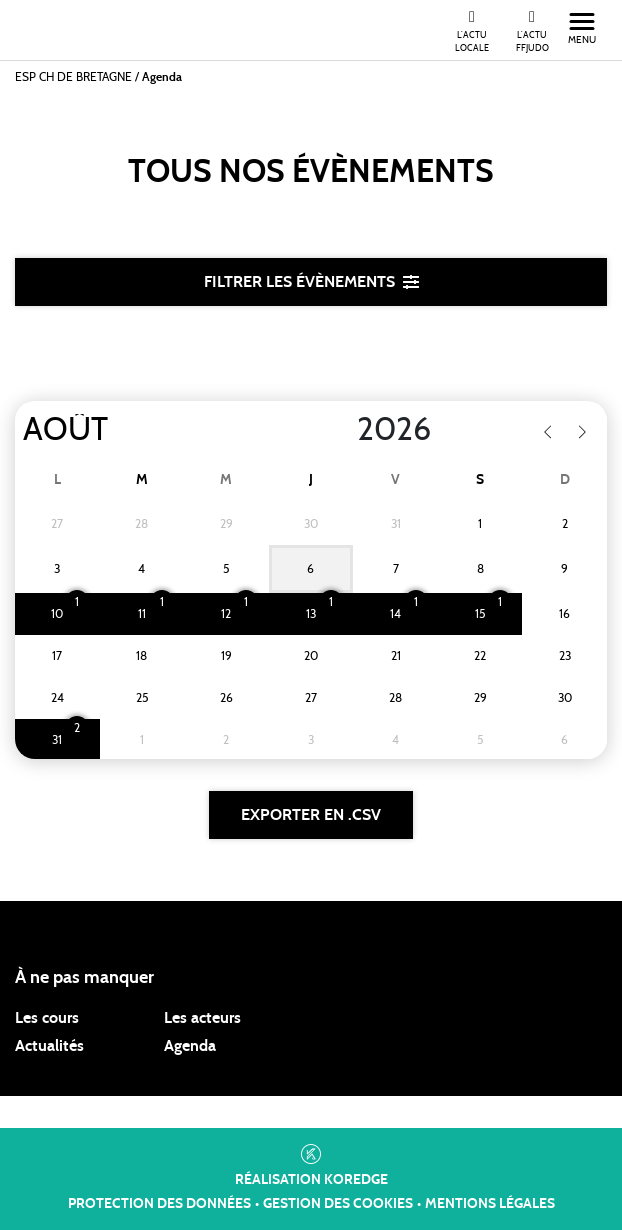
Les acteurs (202, 1018)
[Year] (341, 430)
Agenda (190, 1046)
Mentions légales (490, 1204)
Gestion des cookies (338, 1204)
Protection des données (159, 1204)
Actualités (49, 1046)
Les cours (47, 1018)
